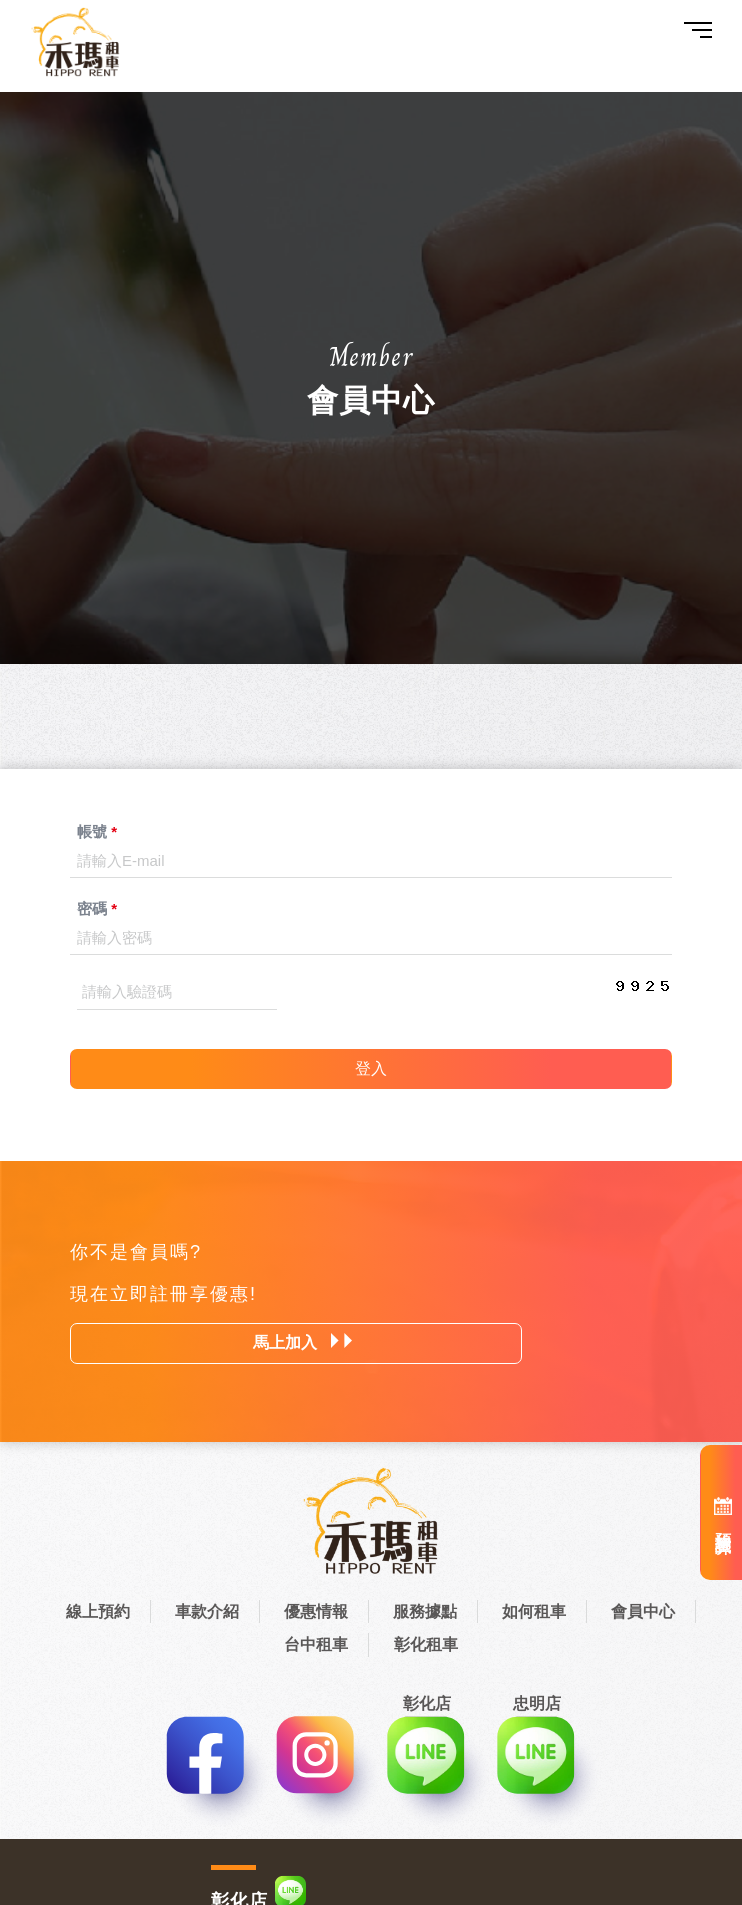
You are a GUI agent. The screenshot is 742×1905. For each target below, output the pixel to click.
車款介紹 (207, 1611)
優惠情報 (316, 1611)
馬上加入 (303, 1342)
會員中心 (643, 1611)
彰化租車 (426, 1644)
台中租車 (316, 1644)
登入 (371, 1068)
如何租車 (534, 1611)
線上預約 (98, 1611)
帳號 (97, 831)
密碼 (97, 908)
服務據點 (425, 1611)
